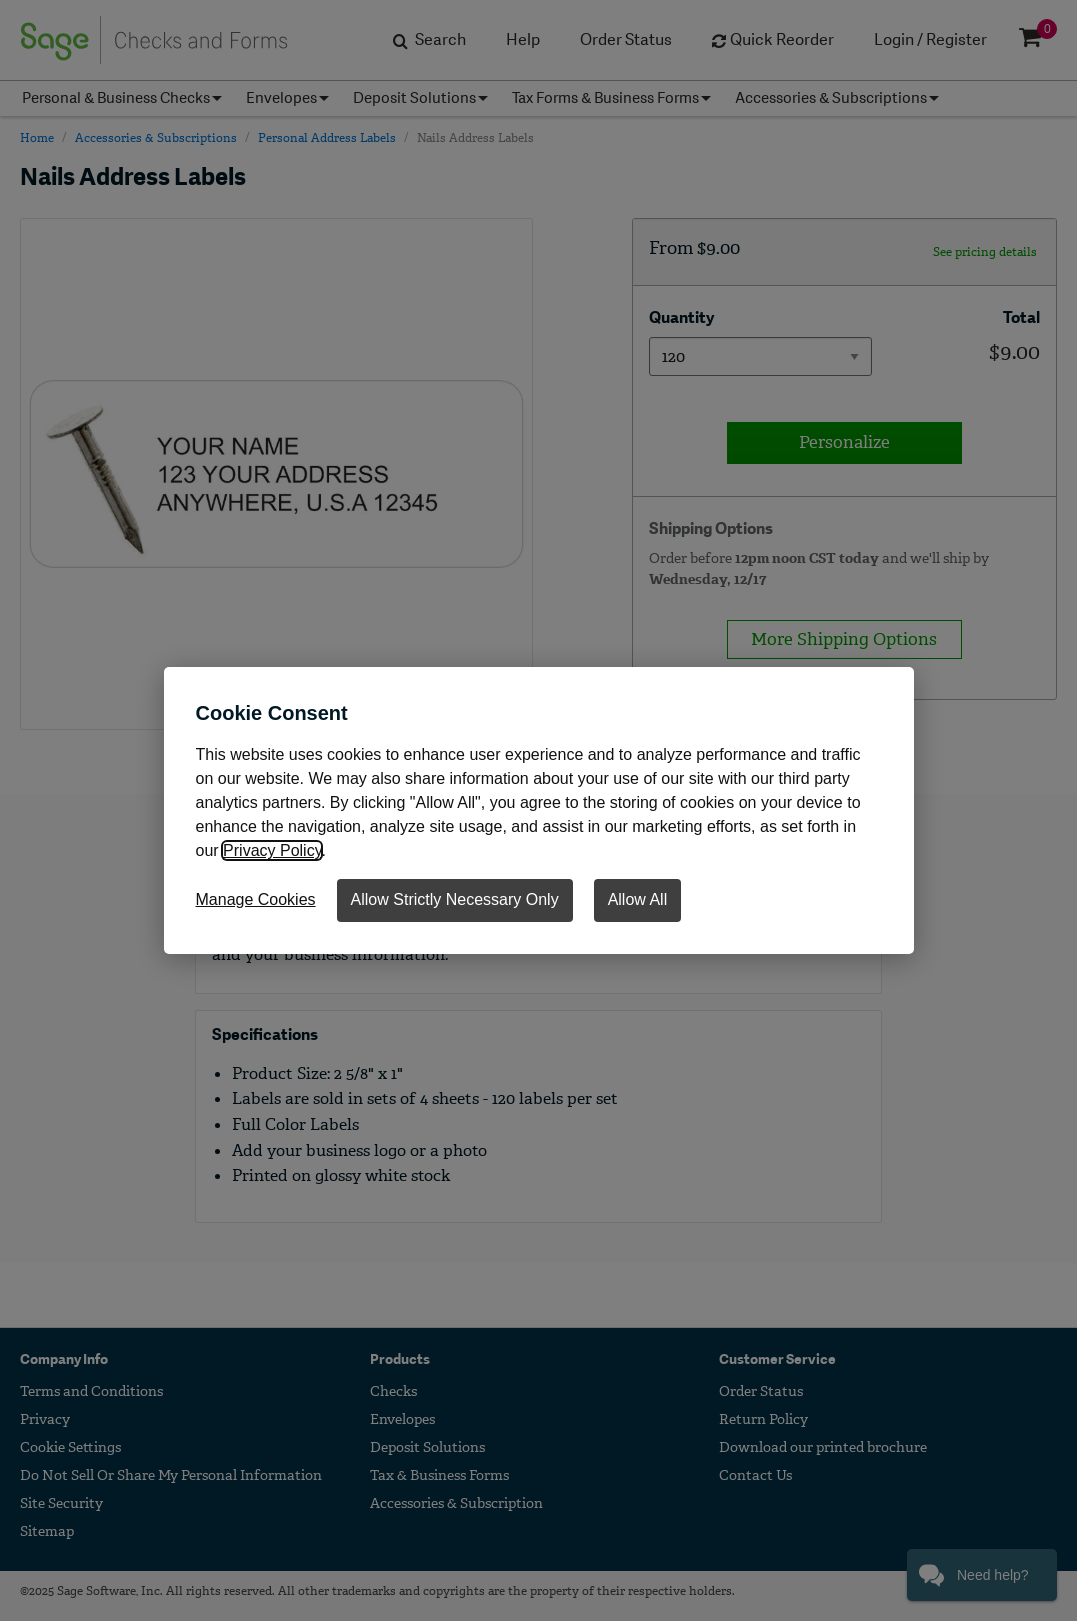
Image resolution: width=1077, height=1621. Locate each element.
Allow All (638, 899)
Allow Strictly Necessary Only (455, 899)
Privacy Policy (272, 850)
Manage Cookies (256, 899)
